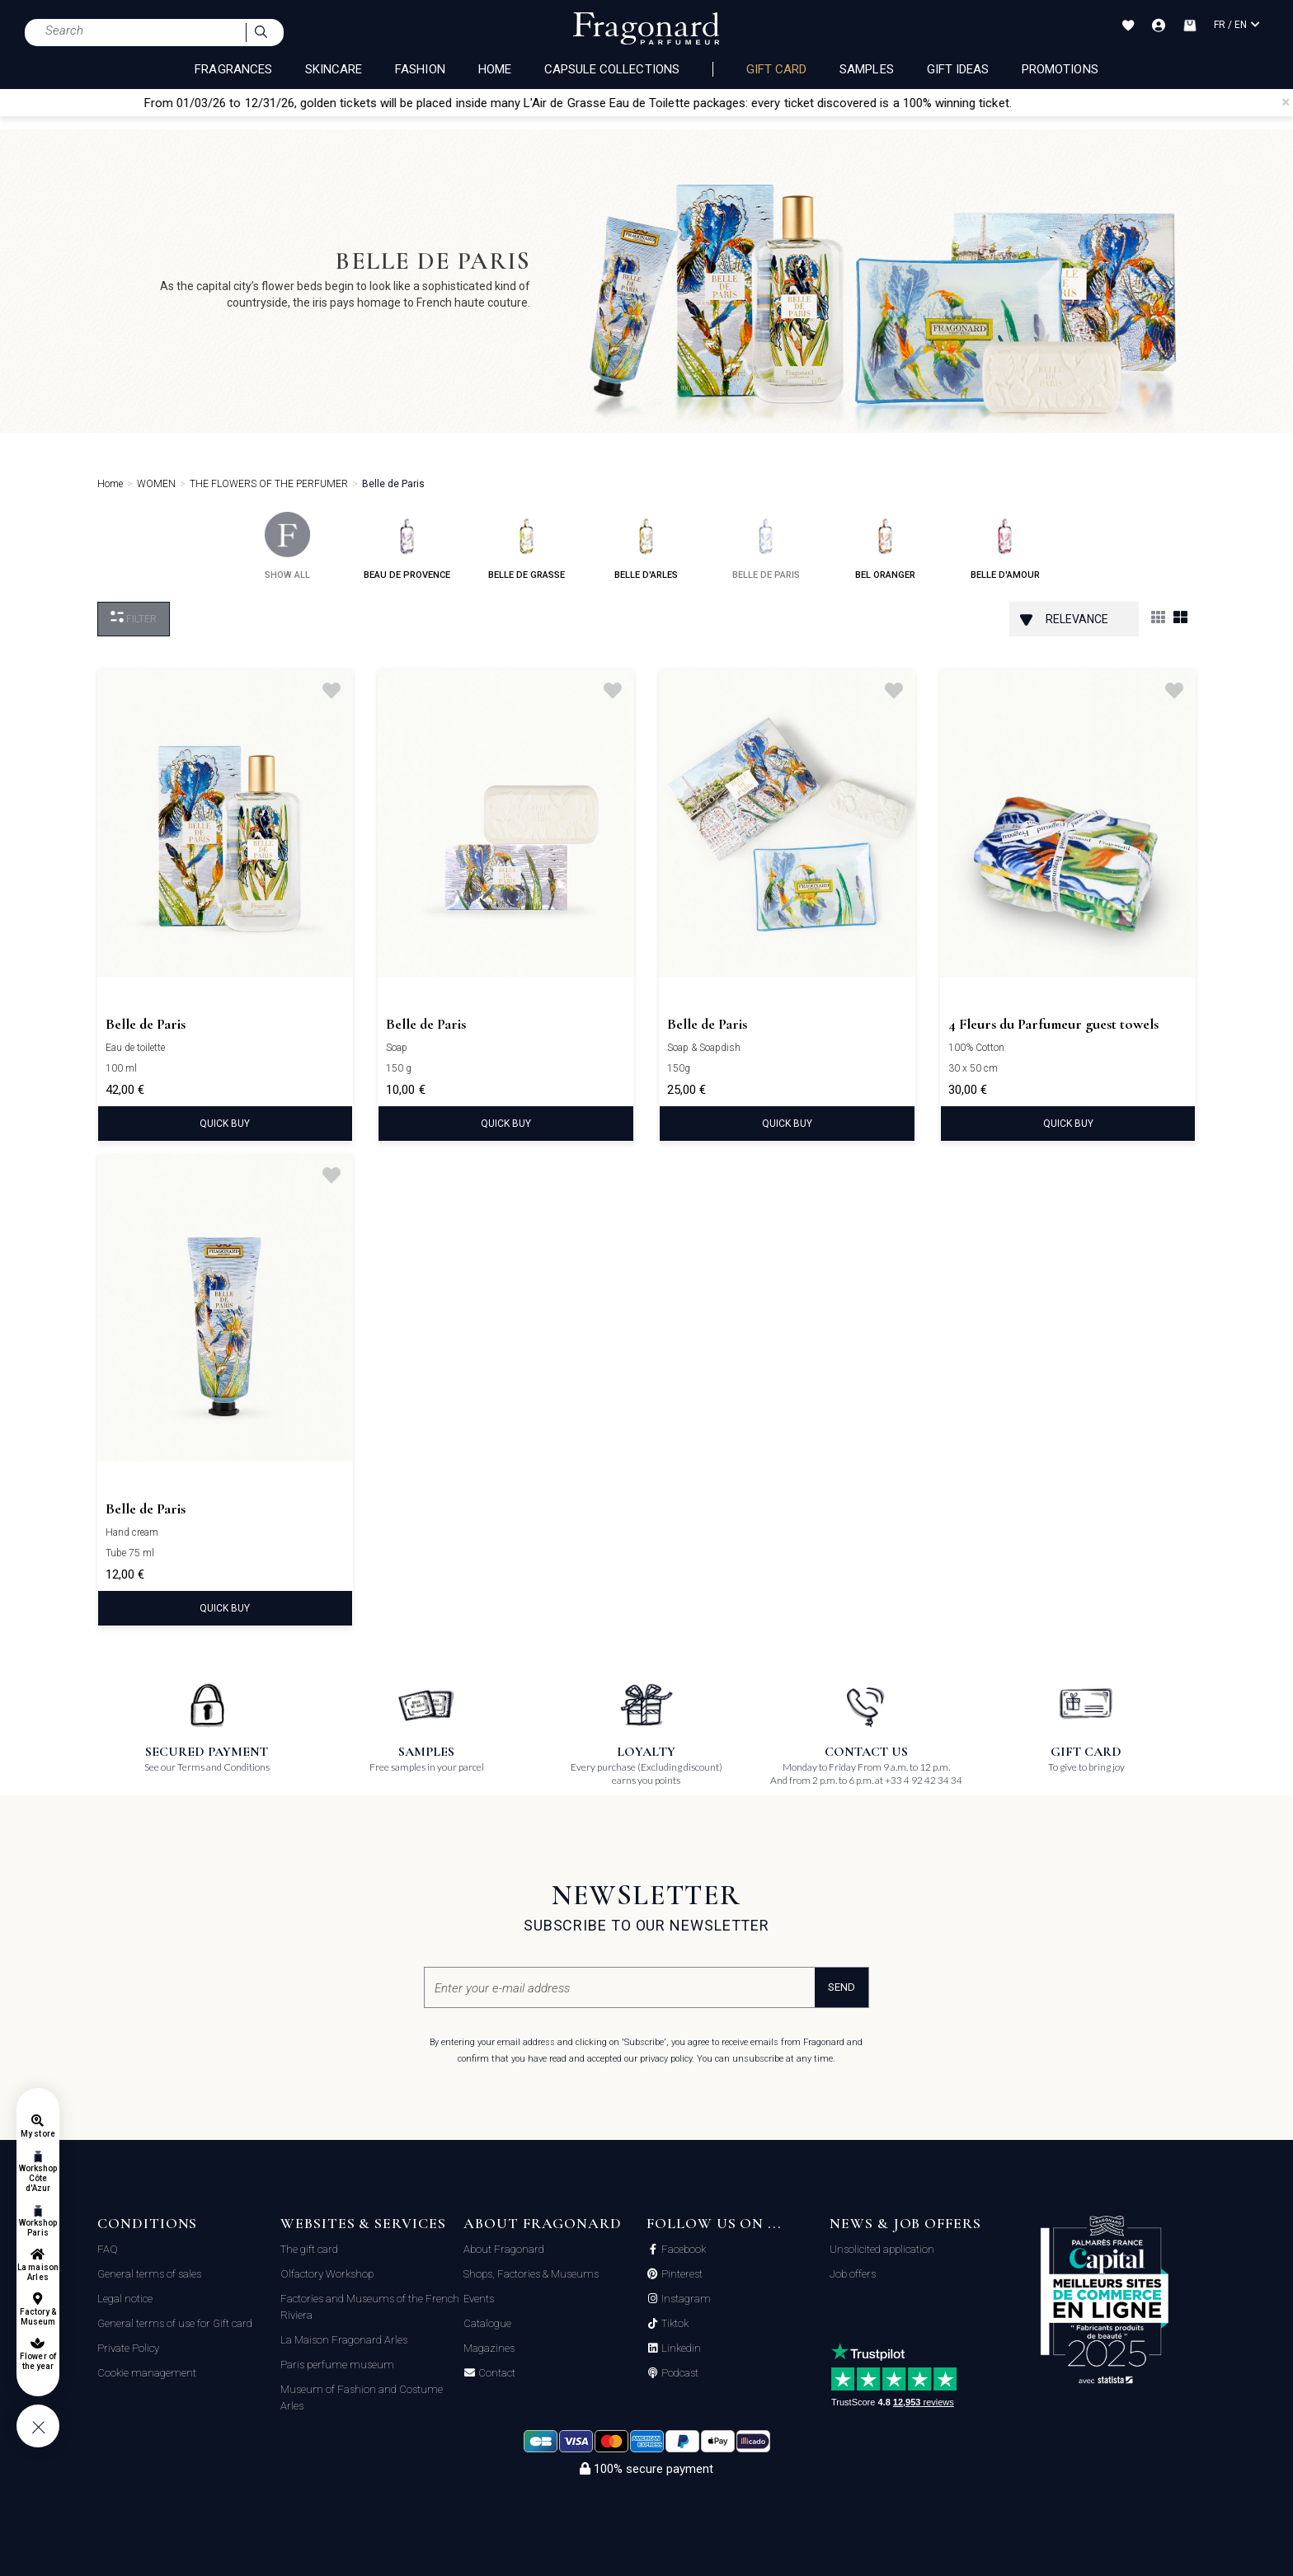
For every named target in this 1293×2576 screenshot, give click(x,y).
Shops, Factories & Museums (531, 2274)
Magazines (489, 2348)
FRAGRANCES (233, 69)
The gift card (309, 2249)
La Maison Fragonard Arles (343, 2340)
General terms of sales (149, 2274)
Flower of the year (37, 2361)
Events (478, 2298)
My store (37, 2133)
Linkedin (680, 2348)
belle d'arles (646, 546)
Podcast (678, 2373)
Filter (133, 618)
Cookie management (146, 2373)
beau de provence (407, 546)
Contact (495, 2373)
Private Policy (128, 2348)
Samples (866, 69)
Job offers (853, 2274)
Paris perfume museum (337, 2364)
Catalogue (487, 2323)
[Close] (1285, 102)
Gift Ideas (958, 69)
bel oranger (885, 546)
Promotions (1060, 69)
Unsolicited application (882, 2249)
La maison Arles (37, 2272)
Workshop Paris (38, 2227)
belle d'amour (1005, 546)
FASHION (419, 69)
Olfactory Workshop (327, 2274)
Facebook (682, 2249)
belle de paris (766, 546)
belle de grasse (526, 546)
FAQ (107, 2249)
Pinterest (681, 2274)
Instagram (685, 2299)
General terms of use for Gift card (174, 2323)
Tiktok (674, 2324)
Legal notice (125, 2298)
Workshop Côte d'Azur (38, 2178)
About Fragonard (503, 2249)
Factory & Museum (38, 2316)
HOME (494, 69)
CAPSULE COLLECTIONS (611, 69)
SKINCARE (333, 69)
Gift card (776, 69)
